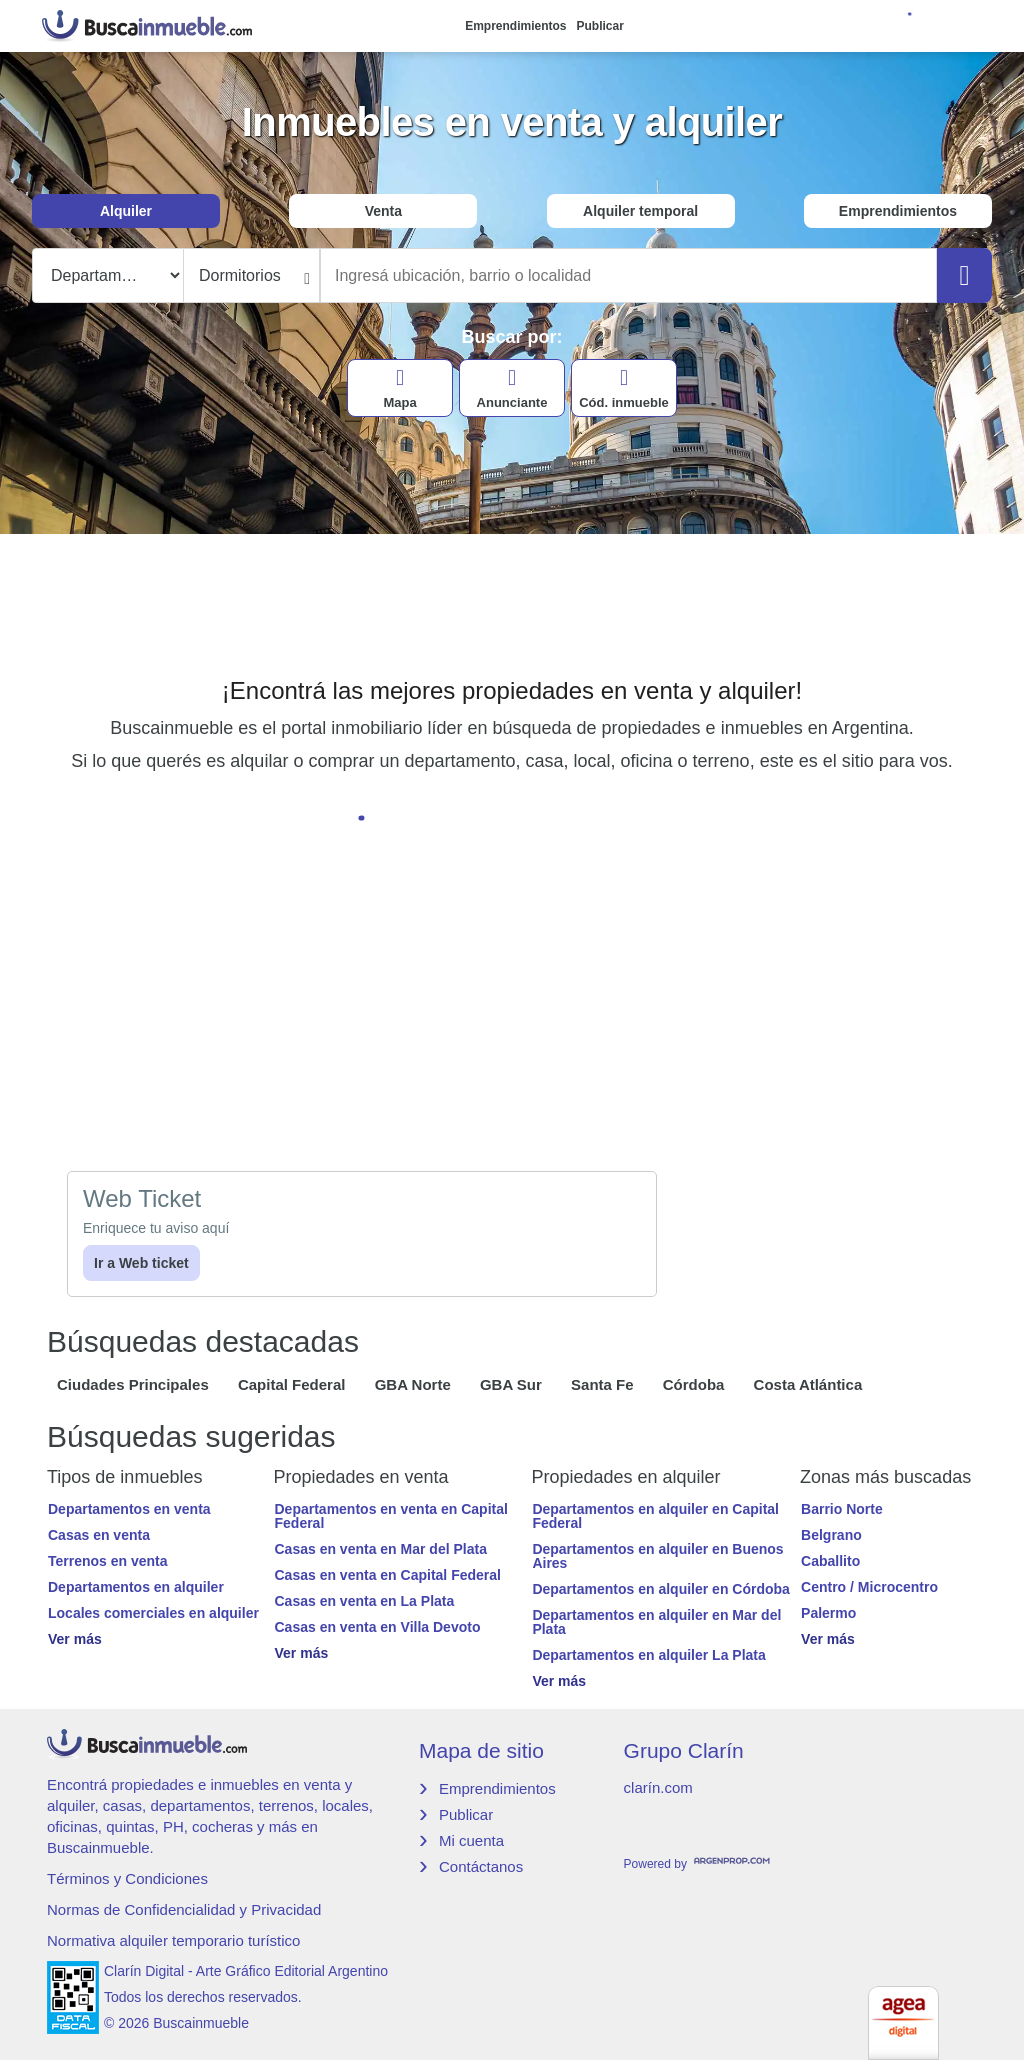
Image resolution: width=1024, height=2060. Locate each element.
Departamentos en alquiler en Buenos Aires (657, 1556)
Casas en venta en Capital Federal (388, 1575)
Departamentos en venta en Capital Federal (391, 1516)
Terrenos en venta (108, 1561)
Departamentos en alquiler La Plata (648, 1655)
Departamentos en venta (129, 1509)
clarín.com (658, 1787)
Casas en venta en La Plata (365, 1601)
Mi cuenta (471, 1840)
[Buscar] (964, 275)
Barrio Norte (842, 1509)
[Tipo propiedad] (108, 275)
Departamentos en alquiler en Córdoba (661, 1589)
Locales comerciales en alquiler (153, 1613)
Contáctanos (481, 1866)
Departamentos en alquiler (136, 1587)
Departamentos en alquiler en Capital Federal (655, 1516)
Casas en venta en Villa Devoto (378, 1627)
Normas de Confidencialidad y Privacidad (184, 1909)
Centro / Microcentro (869, 1587)
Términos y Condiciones (127, 1878)
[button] (160, 1639)
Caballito (830, 1561)
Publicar (600, 26)
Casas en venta (99, 1535)
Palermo (828, 1613)
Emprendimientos (515, 26)
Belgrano (831, 1535)
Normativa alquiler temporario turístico (173, 1940)
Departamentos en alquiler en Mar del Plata (656, 1622)
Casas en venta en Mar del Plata (381, 1549)
